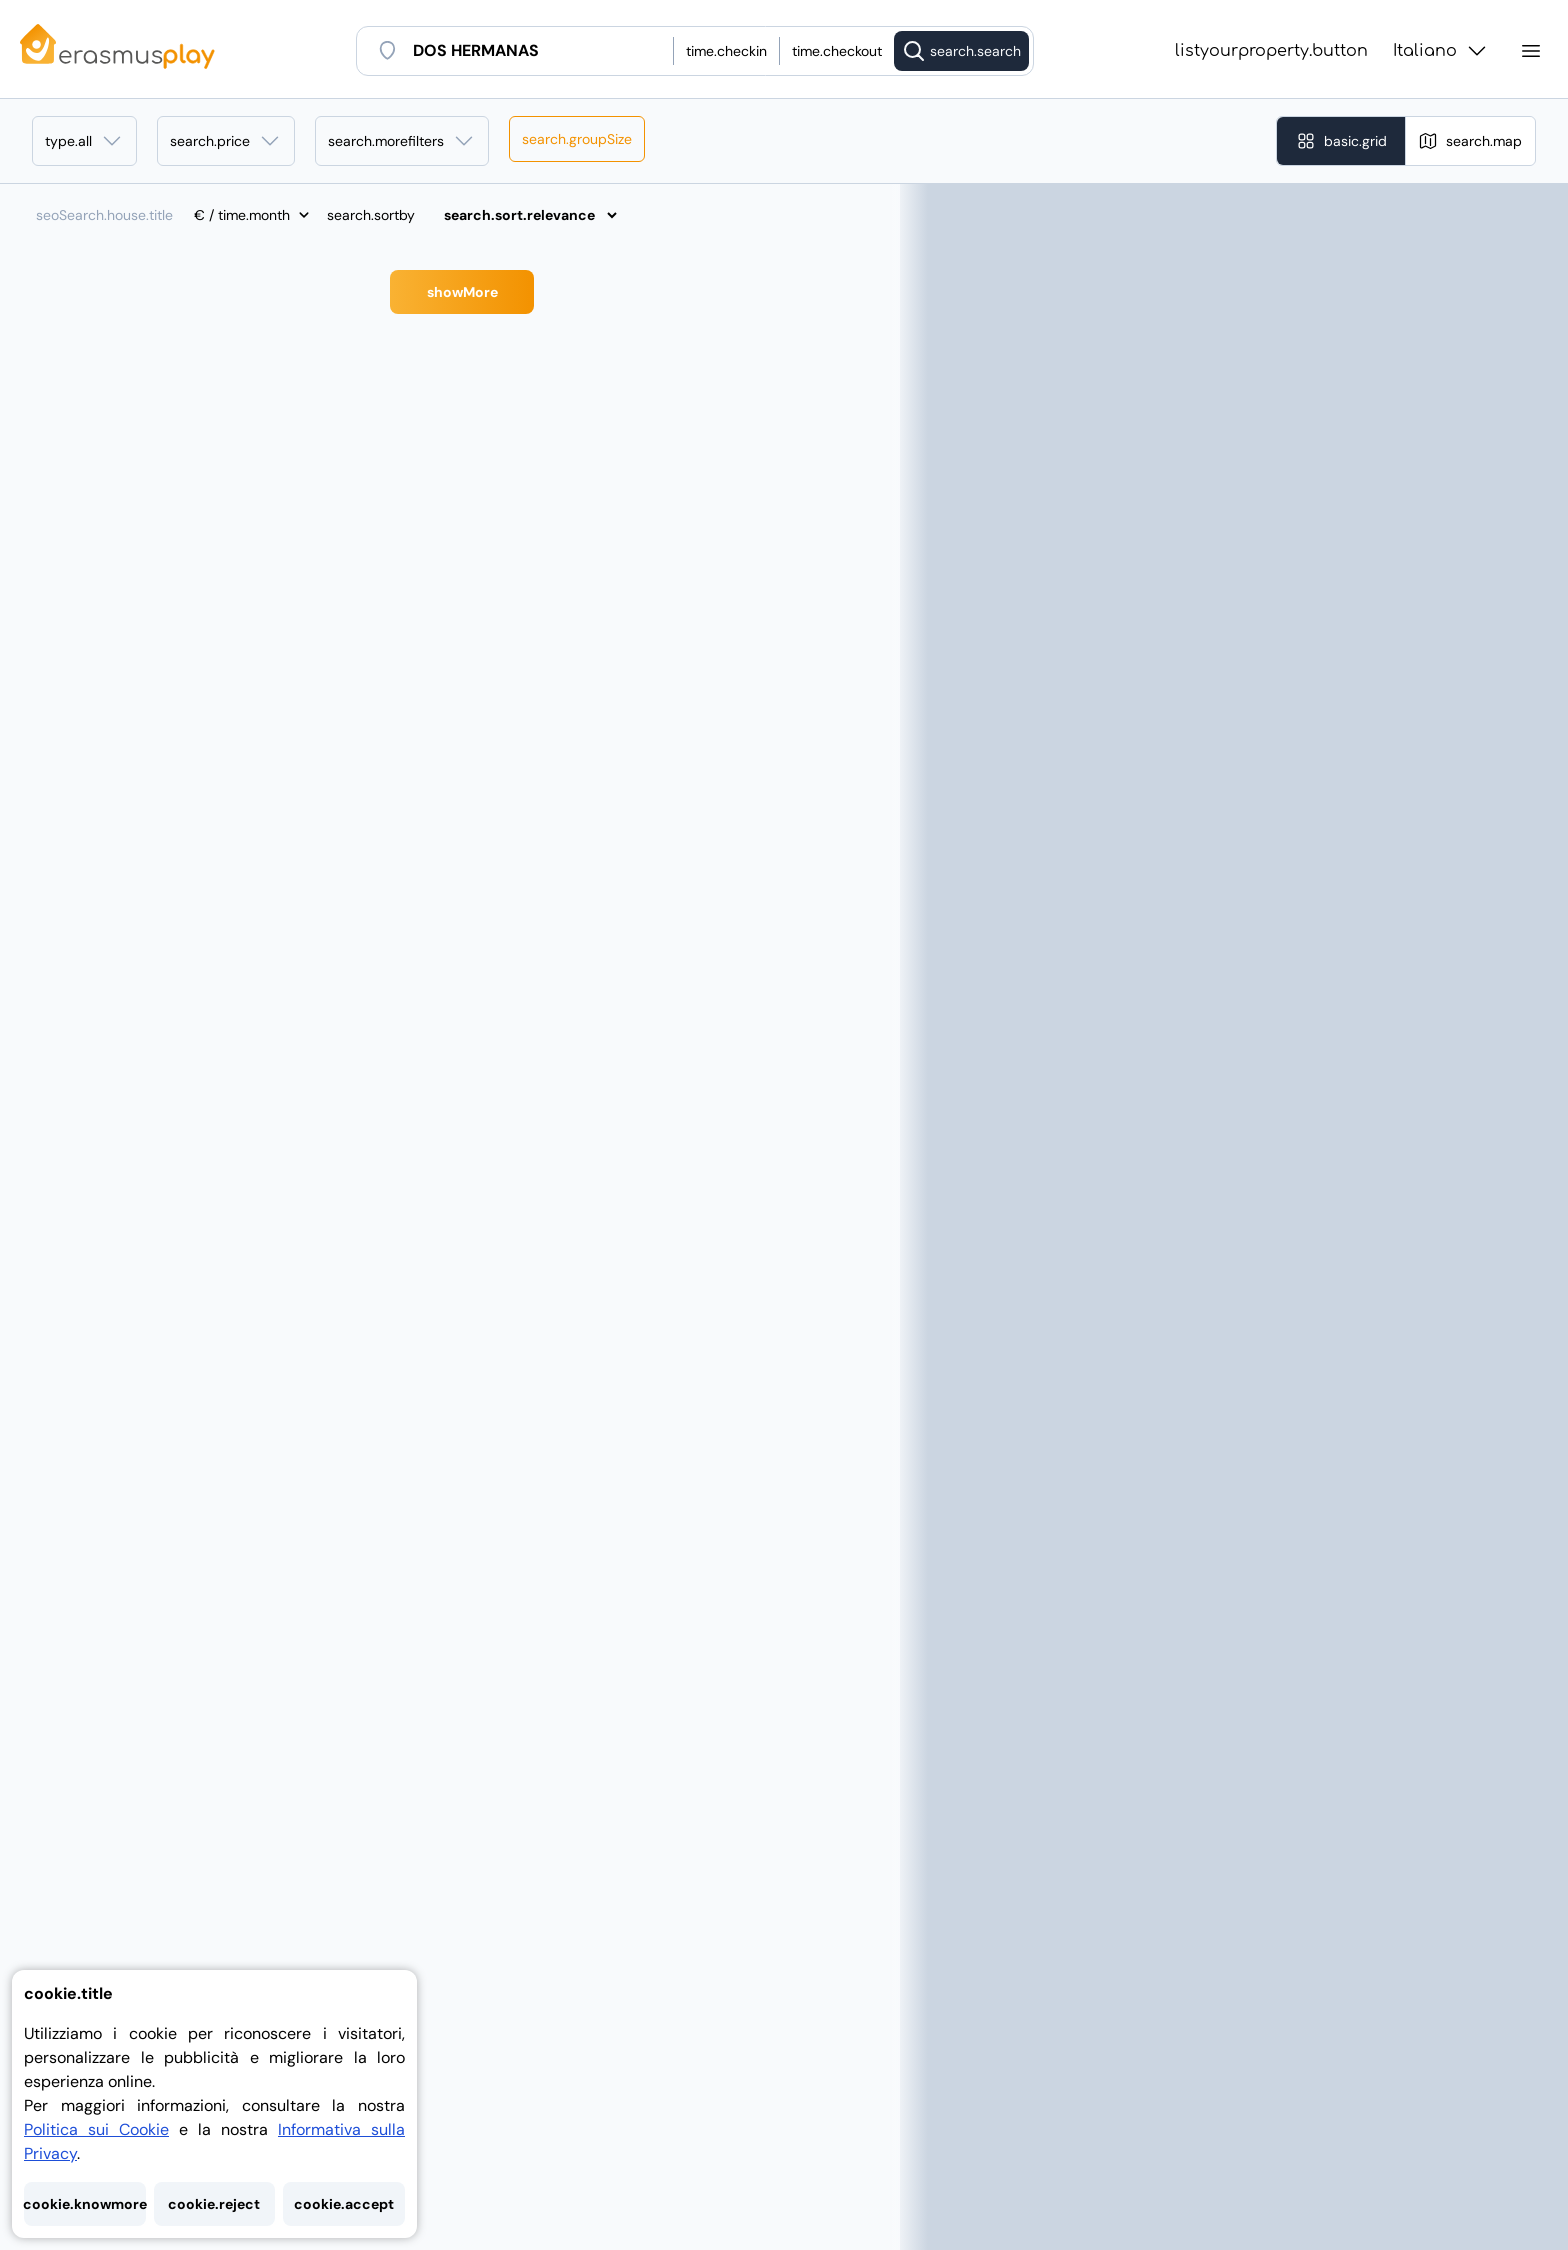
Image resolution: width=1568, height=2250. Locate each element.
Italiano (1441, 51)
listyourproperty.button (1271, 51)
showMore (462, 292)
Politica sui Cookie (96, 2129)
